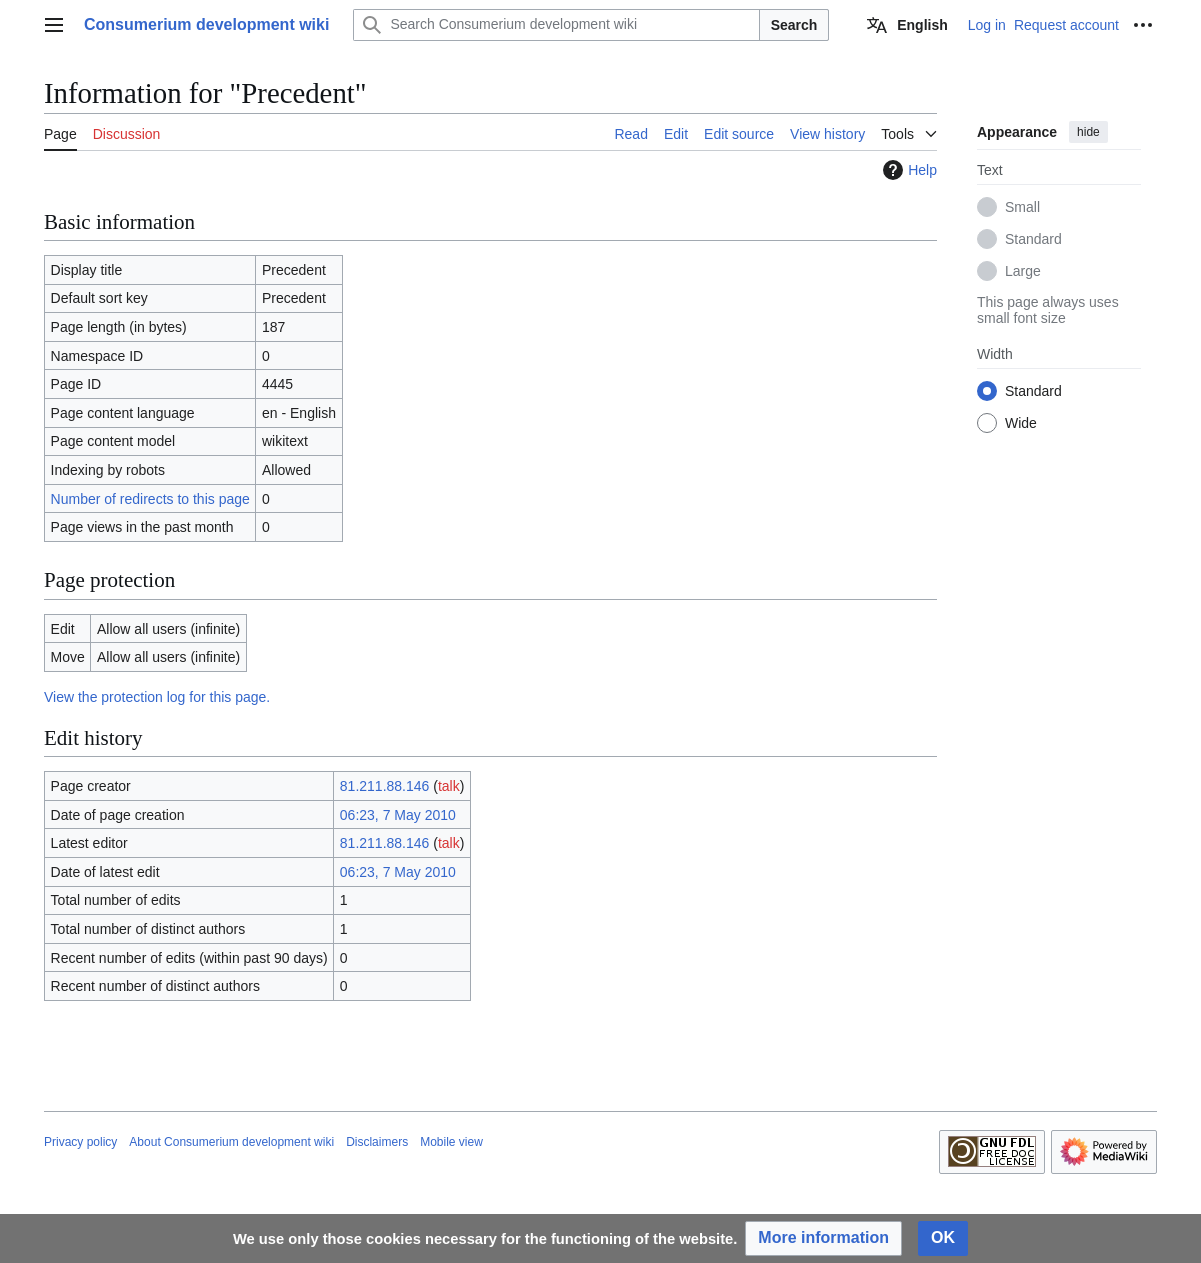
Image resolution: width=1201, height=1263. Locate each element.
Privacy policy (80, 1142)
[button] (823, 1238)
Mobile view (451, 1142)
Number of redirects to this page (150, 499)
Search (794, 25)
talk (449, 786)
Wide (1021, 423)
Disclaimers (377, 1142)
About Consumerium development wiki (231, 1142)
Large (1023, 271)
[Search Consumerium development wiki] (556, 25)
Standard (1033, 239)
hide (1088, 132)
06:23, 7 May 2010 (398, 815)
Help (907, 170)
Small (1022, 207)
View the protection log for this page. (157, 697)
